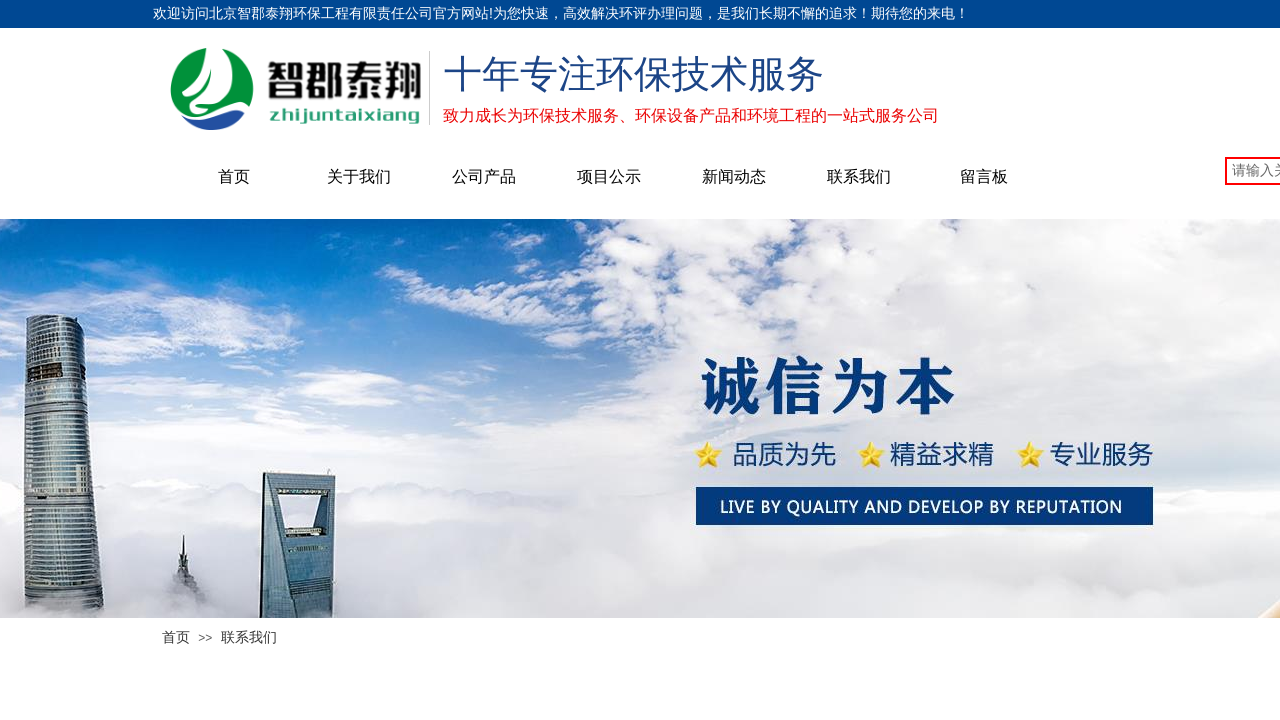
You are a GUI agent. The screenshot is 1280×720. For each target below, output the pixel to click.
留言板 (984, 176)
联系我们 (859, 176)
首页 (234, 176)
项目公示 (609, 176)
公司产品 (484, 176)
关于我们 (359, 176)
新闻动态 (734, 176)
